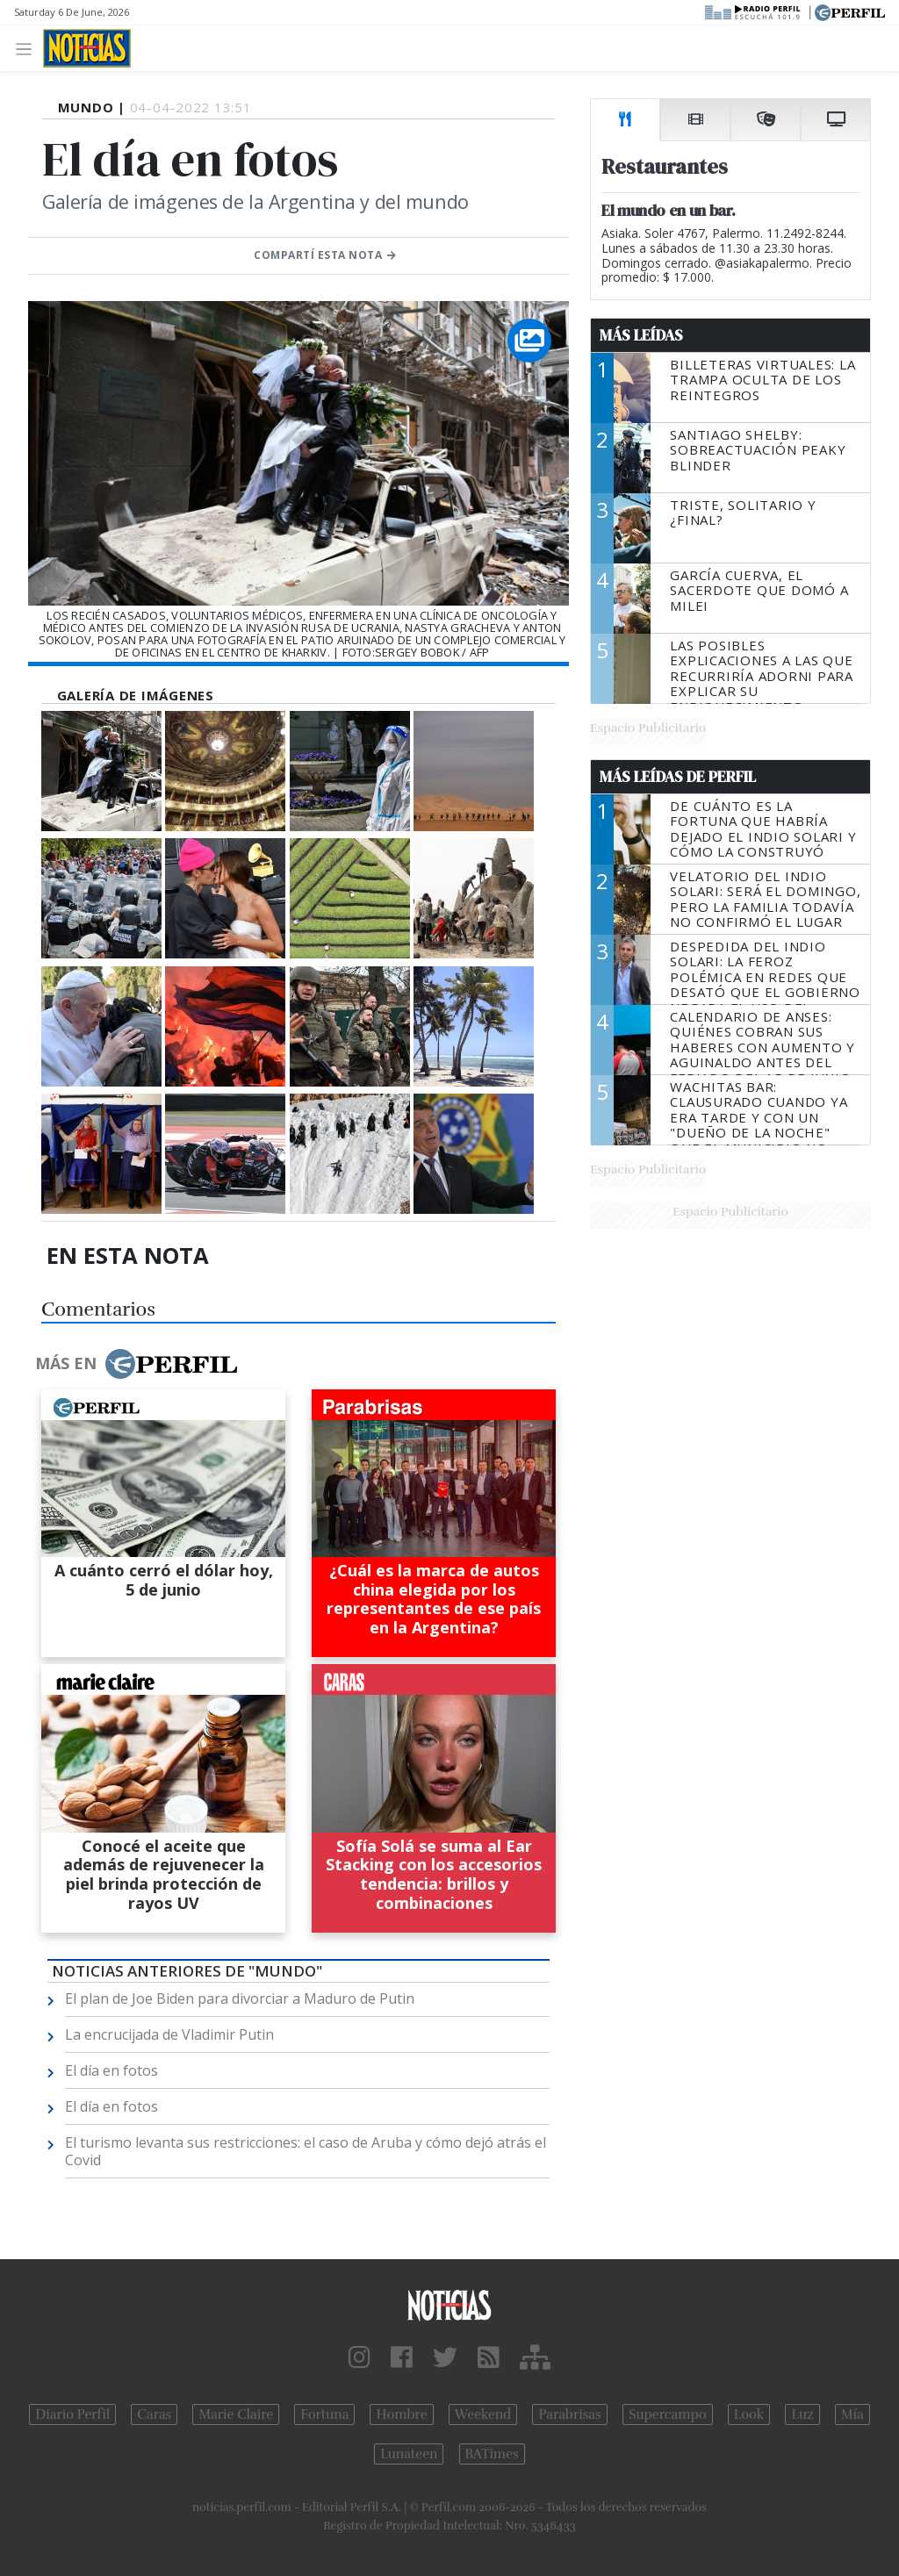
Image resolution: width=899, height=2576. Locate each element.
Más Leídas (641, 335)
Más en (136, 1364)
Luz (802, 2414)
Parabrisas (569, 2414)
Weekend (483, 2414)
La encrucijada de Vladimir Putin (169, 2034)
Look (749, 2414)
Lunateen (408, 2454)
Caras (154, 2414)
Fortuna (324, 2414)
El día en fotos (111, 2070)
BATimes (492, 2454)
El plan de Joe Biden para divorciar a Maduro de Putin (239, 1998)
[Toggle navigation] (28, 48)
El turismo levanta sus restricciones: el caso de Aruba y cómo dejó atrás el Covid (305, 2151)
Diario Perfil (72, 2414)
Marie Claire (235, 2414)
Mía (852, 2414)
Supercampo (668, 2414)
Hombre (401, 2414)
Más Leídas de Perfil (678, 776)
